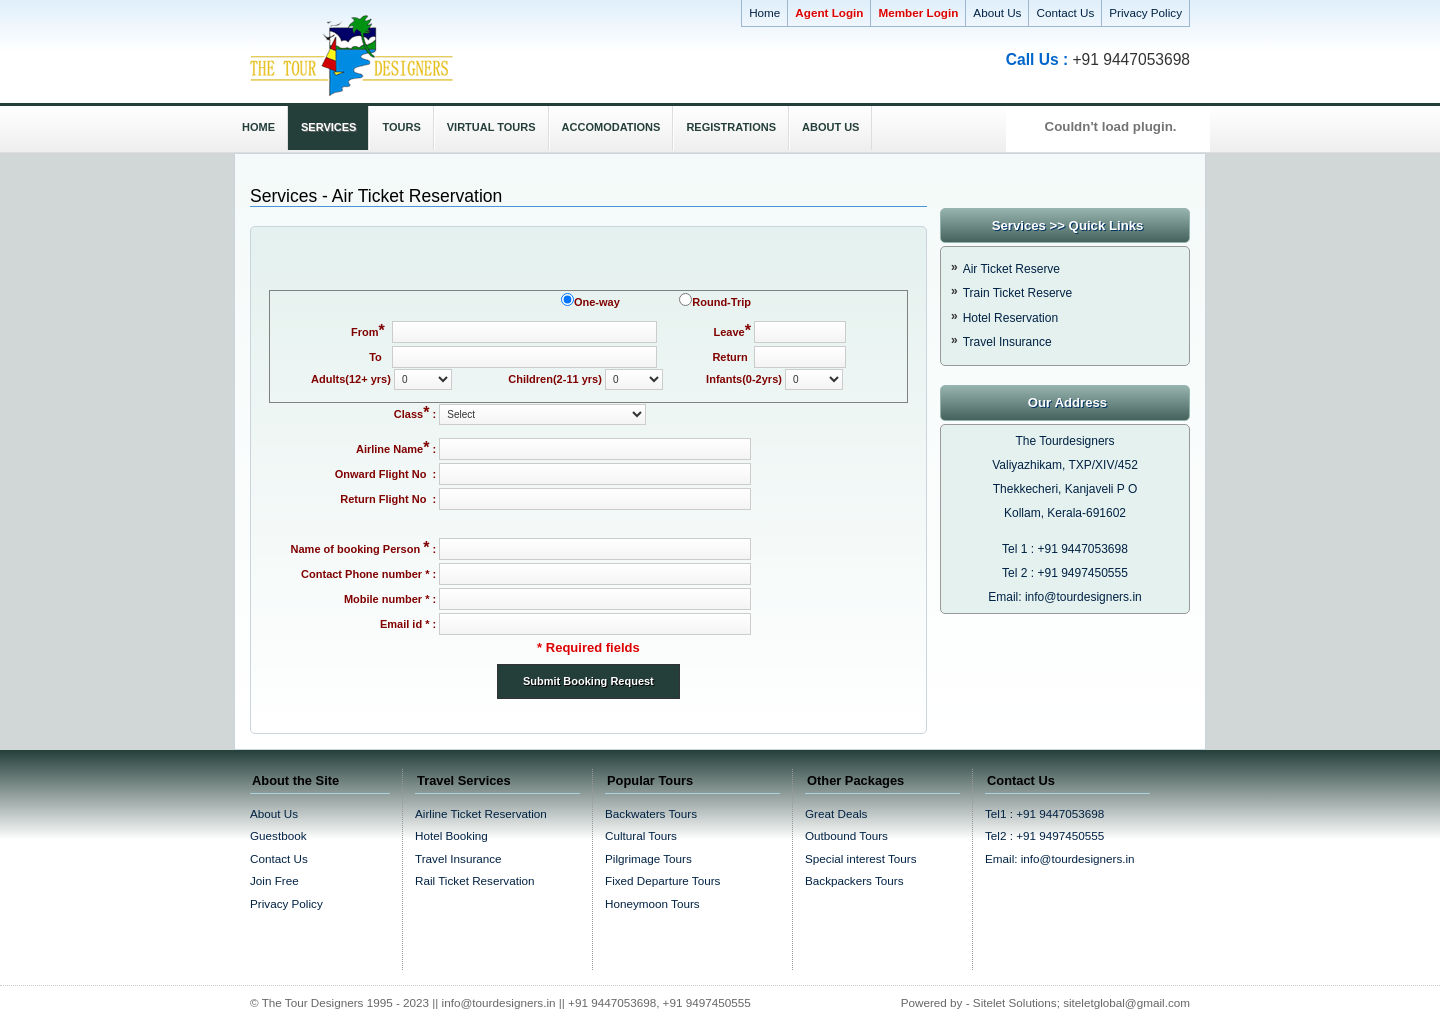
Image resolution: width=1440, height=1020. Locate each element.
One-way (597, 302)
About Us (997, 12)
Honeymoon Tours (652, 903)
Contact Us (1065, 12)
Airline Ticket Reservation (481, 813)
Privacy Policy (1145, 12)
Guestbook (278, 835)
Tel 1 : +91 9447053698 (1065, 549)
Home (764, 12)
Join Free (274, 880)
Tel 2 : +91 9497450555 (1065, 573)
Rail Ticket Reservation (475, 880)
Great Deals (836, 813)
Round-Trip (721, 302)
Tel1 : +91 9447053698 (1044, 813)
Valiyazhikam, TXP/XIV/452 (1065, 465)
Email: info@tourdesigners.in (1065, 597)
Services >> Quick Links (1068, 225)
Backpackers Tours (854, 880)
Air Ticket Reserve (1011, 269)
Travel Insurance (1007, 342)
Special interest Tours (861, 858)
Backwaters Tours (651, 813)
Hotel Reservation (1010, 318)
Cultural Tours (641, 835)
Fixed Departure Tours (662, 880)
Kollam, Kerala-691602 (1065, 513)
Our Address (1067, 402)
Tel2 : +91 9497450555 (1044, 835)
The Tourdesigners (1064, 441)
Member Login (918, 12)
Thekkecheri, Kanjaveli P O (1065, 489)
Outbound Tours (846, 835)
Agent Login (829, 12)
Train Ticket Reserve (1018, 293)
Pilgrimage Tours (648, 858)
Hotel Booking (451, 835)
